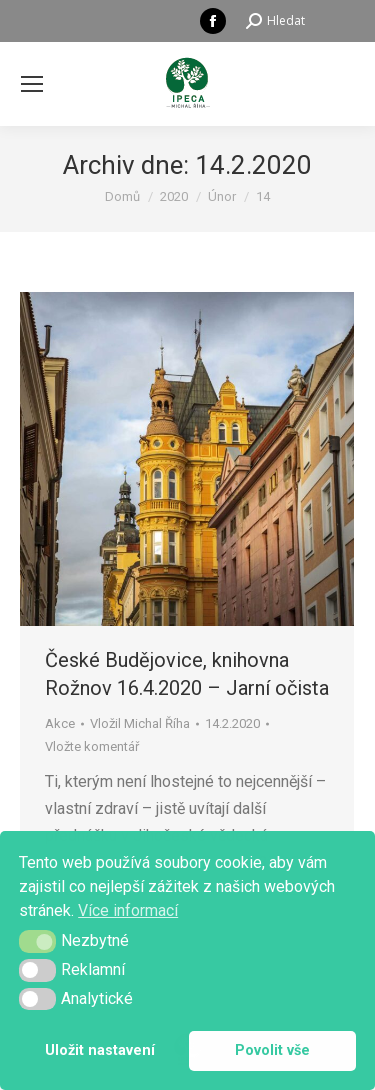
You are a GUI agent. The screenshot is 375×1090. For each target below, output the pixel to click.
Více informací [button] (128, 910)
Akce (60, 723)
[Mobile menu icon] (32, 84)
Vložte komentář (92, 746)
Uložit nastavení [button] (100, 1050)
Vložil (140, 723)
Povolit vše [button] (272, 1050)
